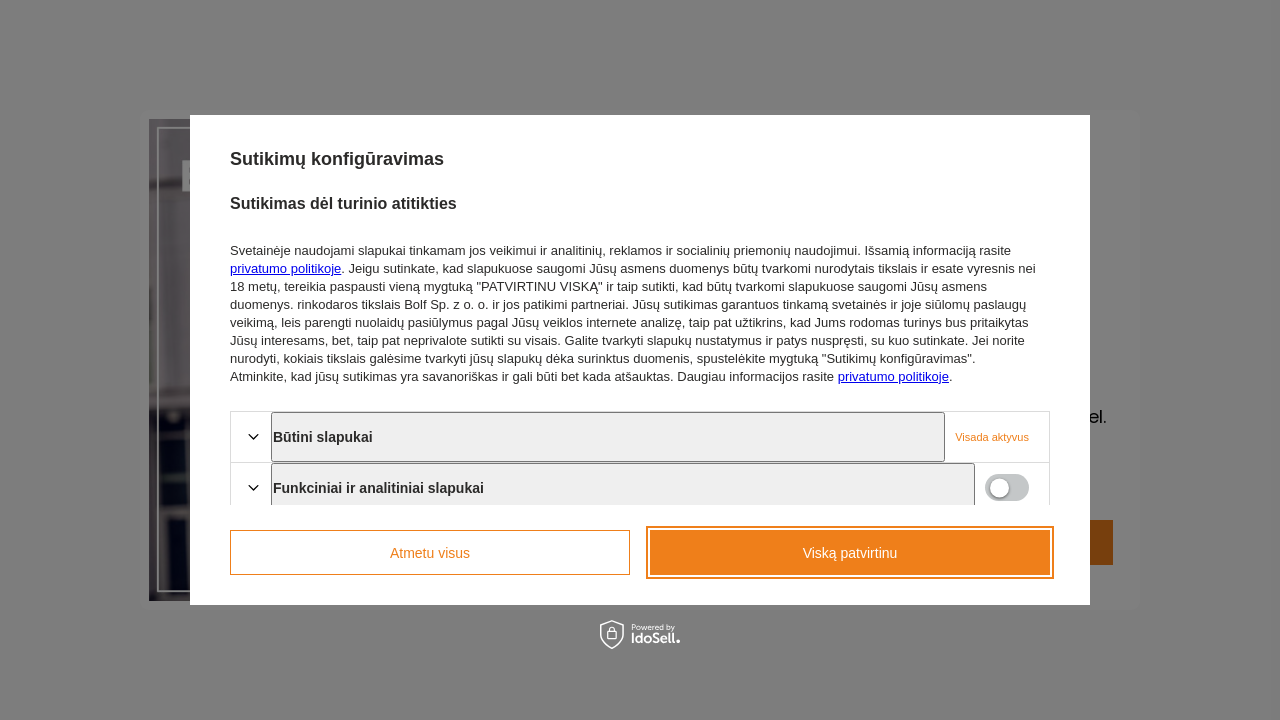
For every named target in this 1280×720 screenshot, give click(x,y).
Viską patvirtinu (850, 553)
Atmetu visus (430, 553)
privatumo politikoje (285, 268)
